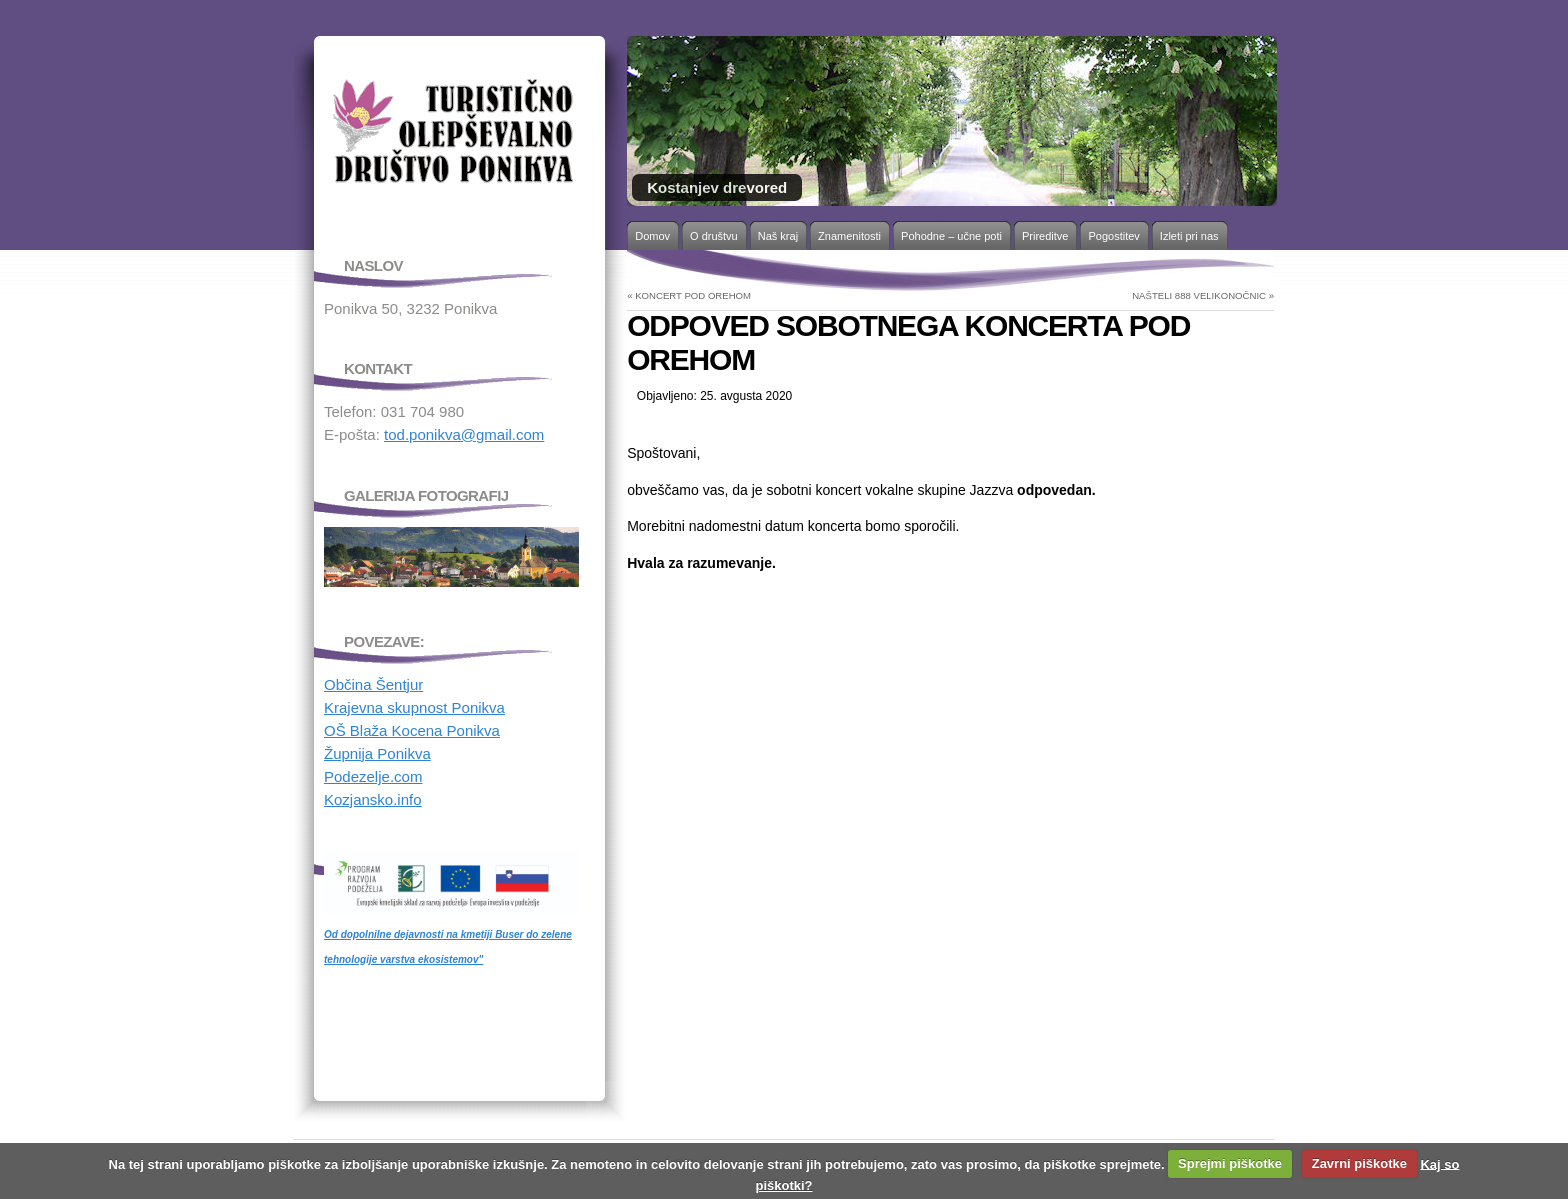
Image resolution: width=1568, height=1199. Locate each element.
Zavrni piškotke (1359, 1163)
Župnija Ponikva (377, 753)
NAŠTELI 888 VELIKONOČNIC (1199, 295)
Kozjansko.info (373, 799)
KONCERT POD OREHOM (693, 295)
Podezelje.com (373, 776)
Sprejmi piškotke (1230, 1163)
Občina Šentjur (373, 684)
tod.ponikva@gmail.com (464, 434)
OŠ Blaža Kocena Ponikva (412, 730)
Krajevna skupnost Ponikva (414, 707)
